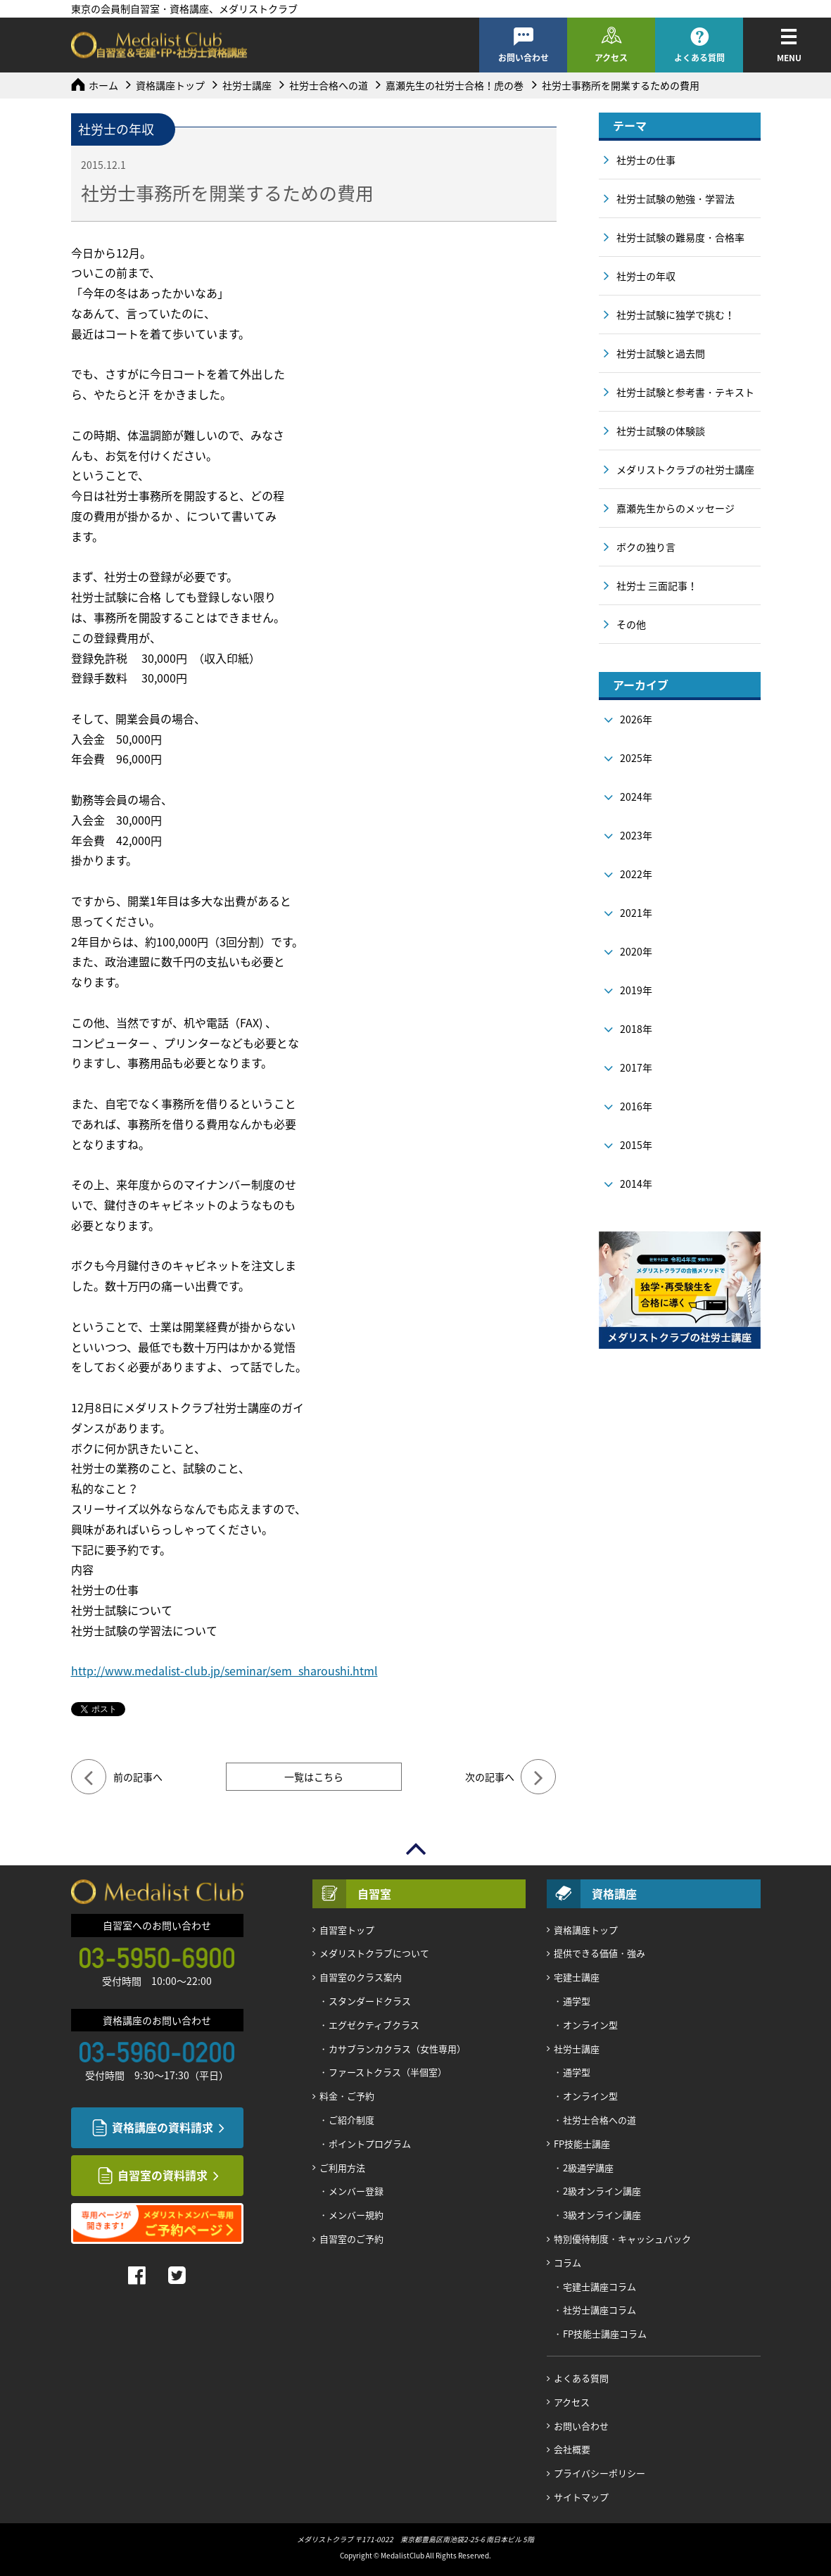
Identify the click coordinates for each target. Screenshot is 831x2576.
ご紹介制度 (351, 2119)
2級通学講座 (588, 2167)
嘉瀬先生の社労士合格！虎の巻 (455, 85)
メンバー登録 (356, 2190)
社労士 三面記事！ (656, 585)
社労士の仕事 (645, 160)
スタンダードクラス (370, 2000)
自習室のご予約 (351, 2238)
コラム (567, 2262)
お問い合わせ (523, 57)
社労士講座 (247, 85)
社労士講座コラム (599, 2309)
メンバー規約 (356, 2214)
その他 (631, 624)
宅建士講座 (577, 1977)
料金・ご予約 (346, 2095)
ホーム (103, 85)
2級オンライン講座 (602, 2190)
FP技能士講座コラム (605, 2333)
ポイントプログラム (370, 2143)
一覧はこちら (313, 1777)
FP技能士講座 (582, 2143)
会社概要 (572, 2449)
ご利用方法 (342, 2167)
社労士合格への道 (328, 85)
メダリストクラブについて (374, 1953)
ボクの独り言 (645, 547)
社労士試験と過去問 (660, 353)
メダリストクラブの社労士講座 (685, 469)
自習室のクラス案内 (360, 1977)
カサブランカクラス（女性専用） (397, 2048)
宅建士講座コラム (599, 2286)
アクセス (611, 57)
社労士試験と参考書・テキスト (685, 392)
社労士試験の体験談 (660, 431)
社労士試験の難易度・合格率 (680, 237)
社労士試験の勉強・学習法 (675, 198)
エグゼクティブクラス (374, 2024)
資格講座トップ (170, 85)
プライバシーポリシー (599, 2473)
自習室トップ (346, 1929)
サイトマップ (581, 2497)
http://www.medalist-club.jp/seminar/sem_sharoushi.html (224, 1670)
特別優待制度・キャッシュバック (622, 2238)
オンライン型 (590, 2024)
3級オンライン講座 (602, 2214)
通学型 (576, 2000)
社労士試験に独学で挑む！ (675, 314)
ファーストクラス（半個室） (388, 2072)
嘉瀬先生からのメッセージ (675, 508)
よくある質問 (699, 57)
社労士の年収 (645, 276)
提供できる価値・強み (599, 1953)
